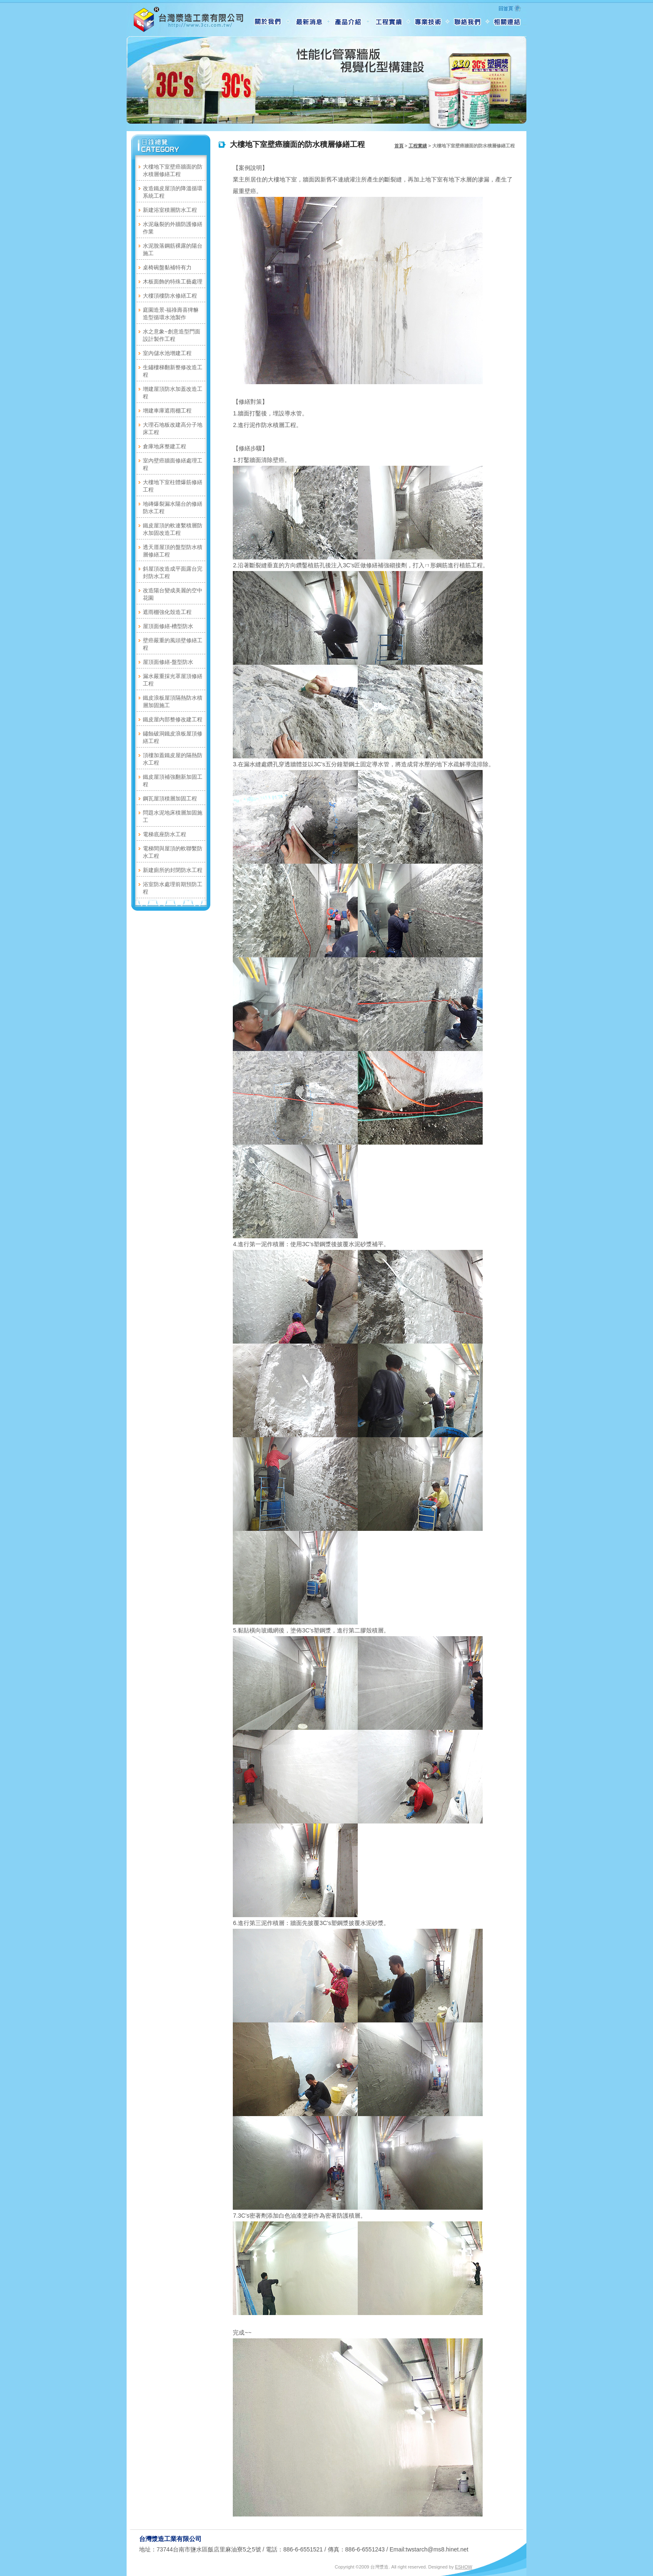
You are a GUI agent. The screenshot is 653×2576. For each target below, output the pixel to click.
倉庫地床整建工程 (164, 446)
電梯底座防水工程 (164, 834)
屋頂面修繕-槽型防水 (168, 626)
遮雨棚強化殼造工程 (167, 612)
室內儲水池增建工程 (167, 353)
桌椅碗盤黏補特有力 (167, 267)
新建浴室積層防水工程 (170, 210)
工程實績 (418, 145)
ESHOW (463, 2566)
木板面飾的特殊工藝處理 (172, 281)
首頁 (399, 145)
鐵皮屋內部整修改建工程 (172, 719)
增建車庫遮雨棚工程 (167, 410)
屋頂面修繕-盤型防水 (168, 662)
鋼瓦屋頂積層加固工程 (170, 798)
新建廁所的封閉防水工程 (172, 870)
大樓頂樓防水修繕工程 (170, 296)
